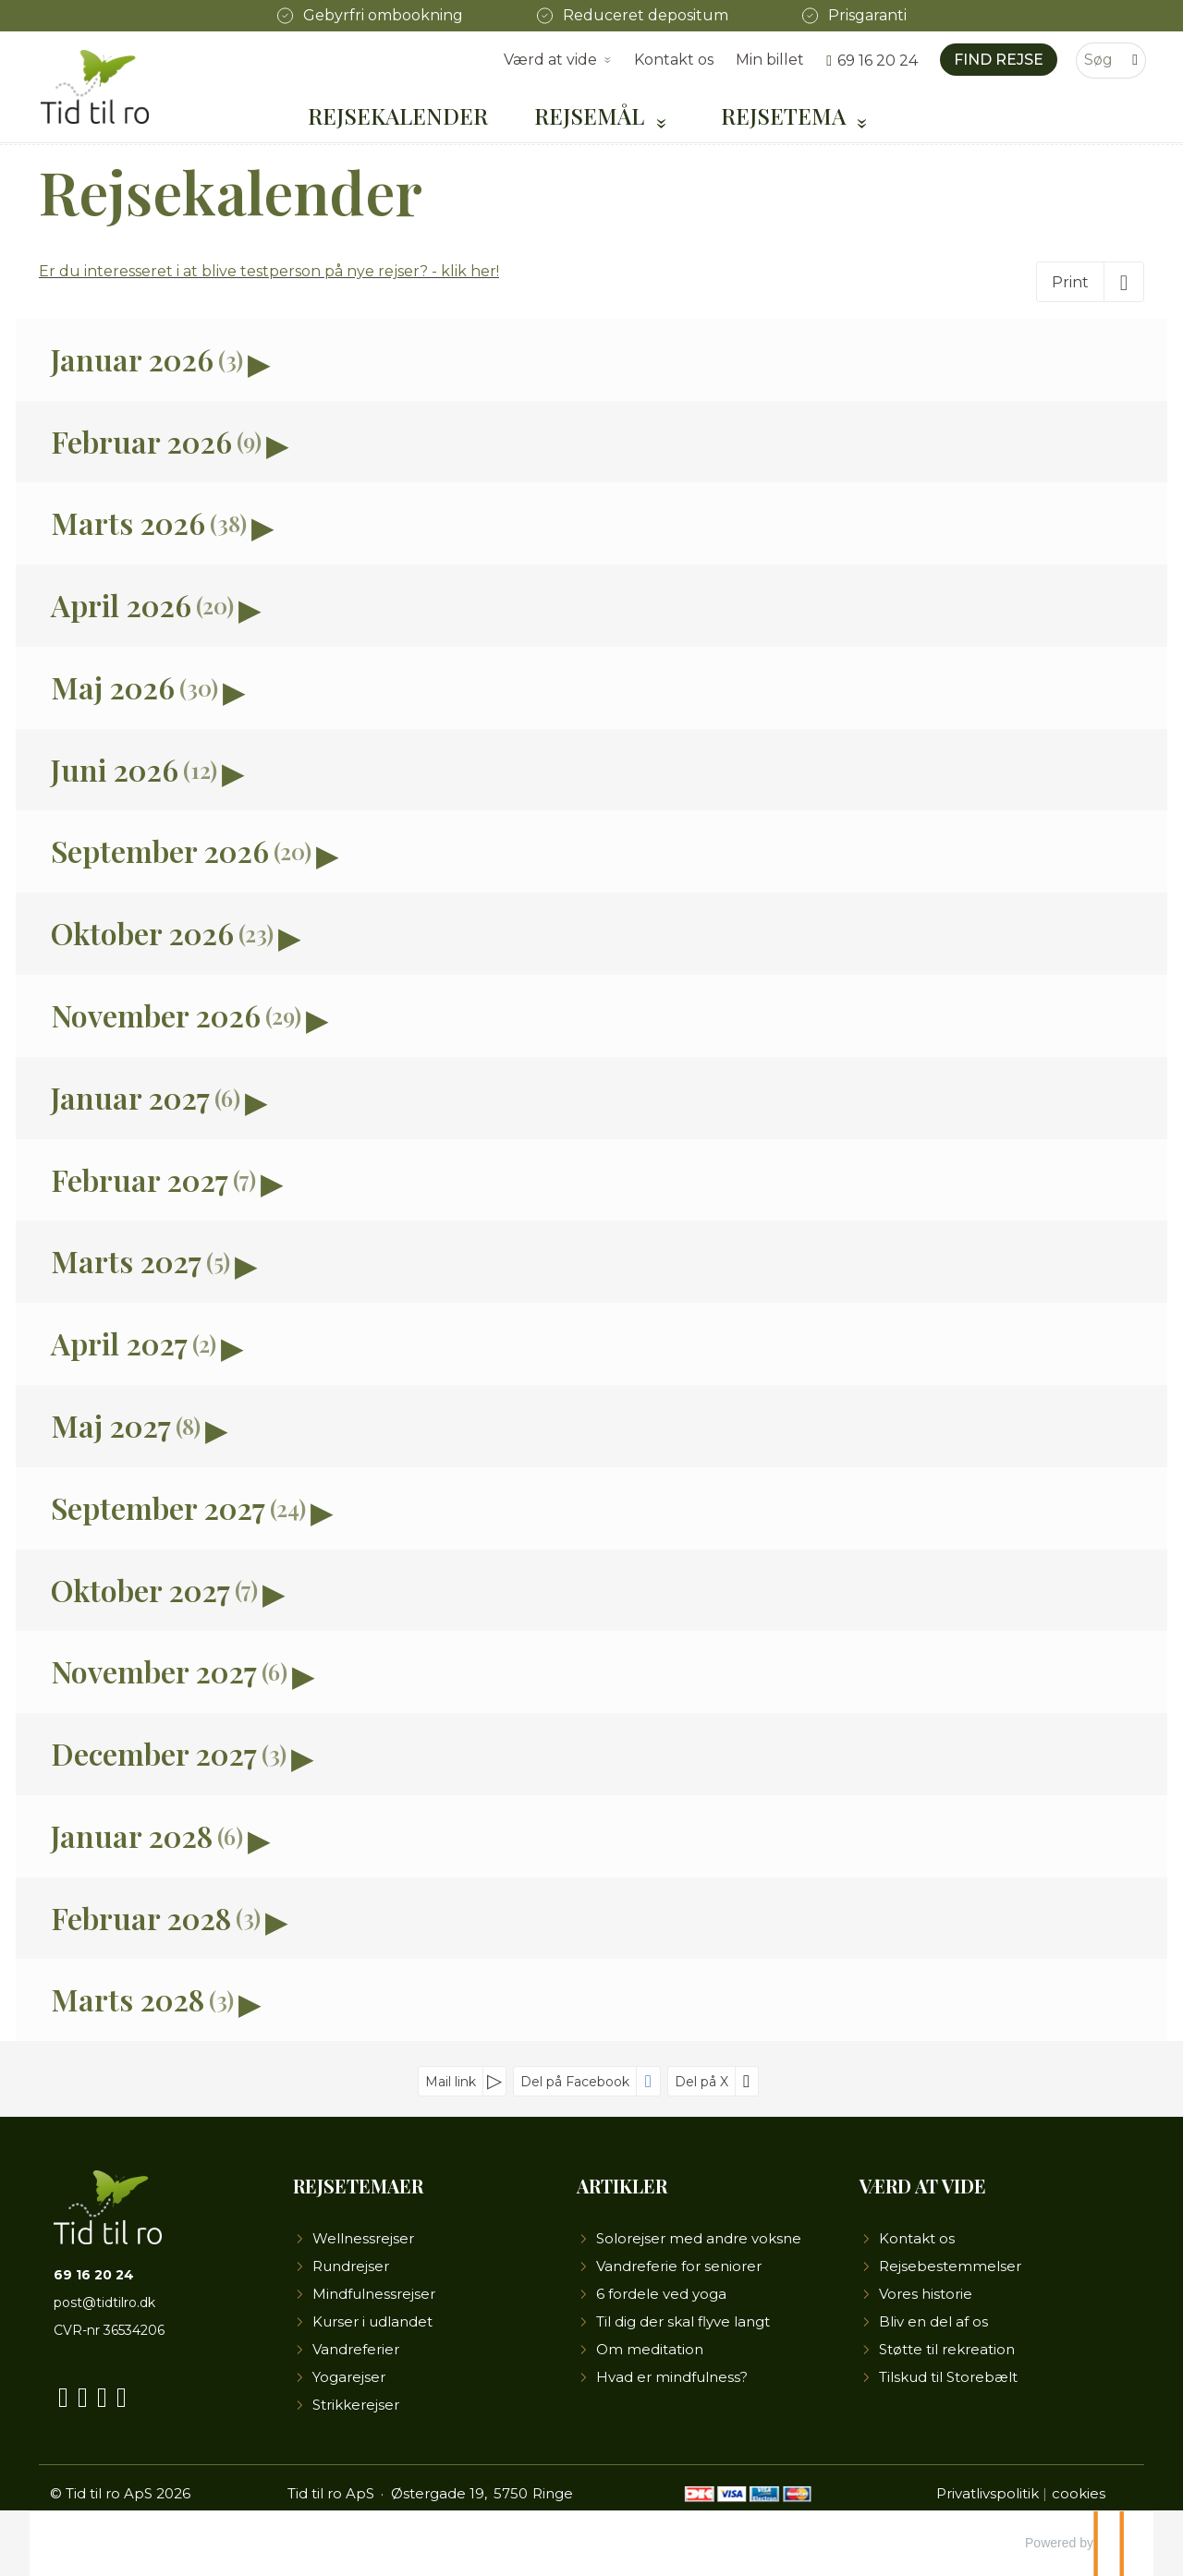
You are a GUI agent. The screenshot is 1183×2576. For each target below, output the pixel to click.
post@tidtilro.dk (104, 2302)
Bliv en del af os (933, 2321)
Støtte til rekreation (947, 2349)
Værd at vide (923, 2185)
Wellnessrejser (363, 2238)
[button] (591, 360)
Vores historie (925, 2294)
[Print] (1090, 281)
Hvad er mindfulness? (672, 2377)
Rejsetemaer (358, 2185)
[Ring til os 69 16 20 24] (872, 60)
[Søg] (1098, 60)
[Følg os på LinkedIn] (121, 2393)
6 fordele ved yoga (661, 2294)
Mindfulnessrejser (373, 2294)
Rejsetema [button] (786, 115)
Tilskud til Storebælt (948, 2377)
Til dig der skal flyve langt (683, 2321)
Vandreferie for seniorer (679, 2266)
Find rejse (998, 59)
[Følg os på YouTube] (83, 2393)
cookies (1078, 2493)
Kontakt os (673, 59)
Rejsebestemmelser (950, 2266)
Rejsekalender (398, 115)
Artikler (622, 2185)
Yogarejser (348, 2377)
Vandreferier (355, 2349)
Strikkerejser (355, 2404)
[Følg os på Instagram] (102, 2393)
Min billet (770, 59)
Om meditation (649, 2349)
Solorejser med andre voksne (698, 2238)
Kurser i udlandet (372, 2321)
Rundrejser (350, 2266)
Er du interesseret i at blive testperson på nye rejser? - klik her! (269, 271)
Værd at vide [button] (550, 59)
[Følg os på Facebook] (63, 2393)
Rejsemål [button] (592, 115)
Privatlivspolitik (987, 2493)
